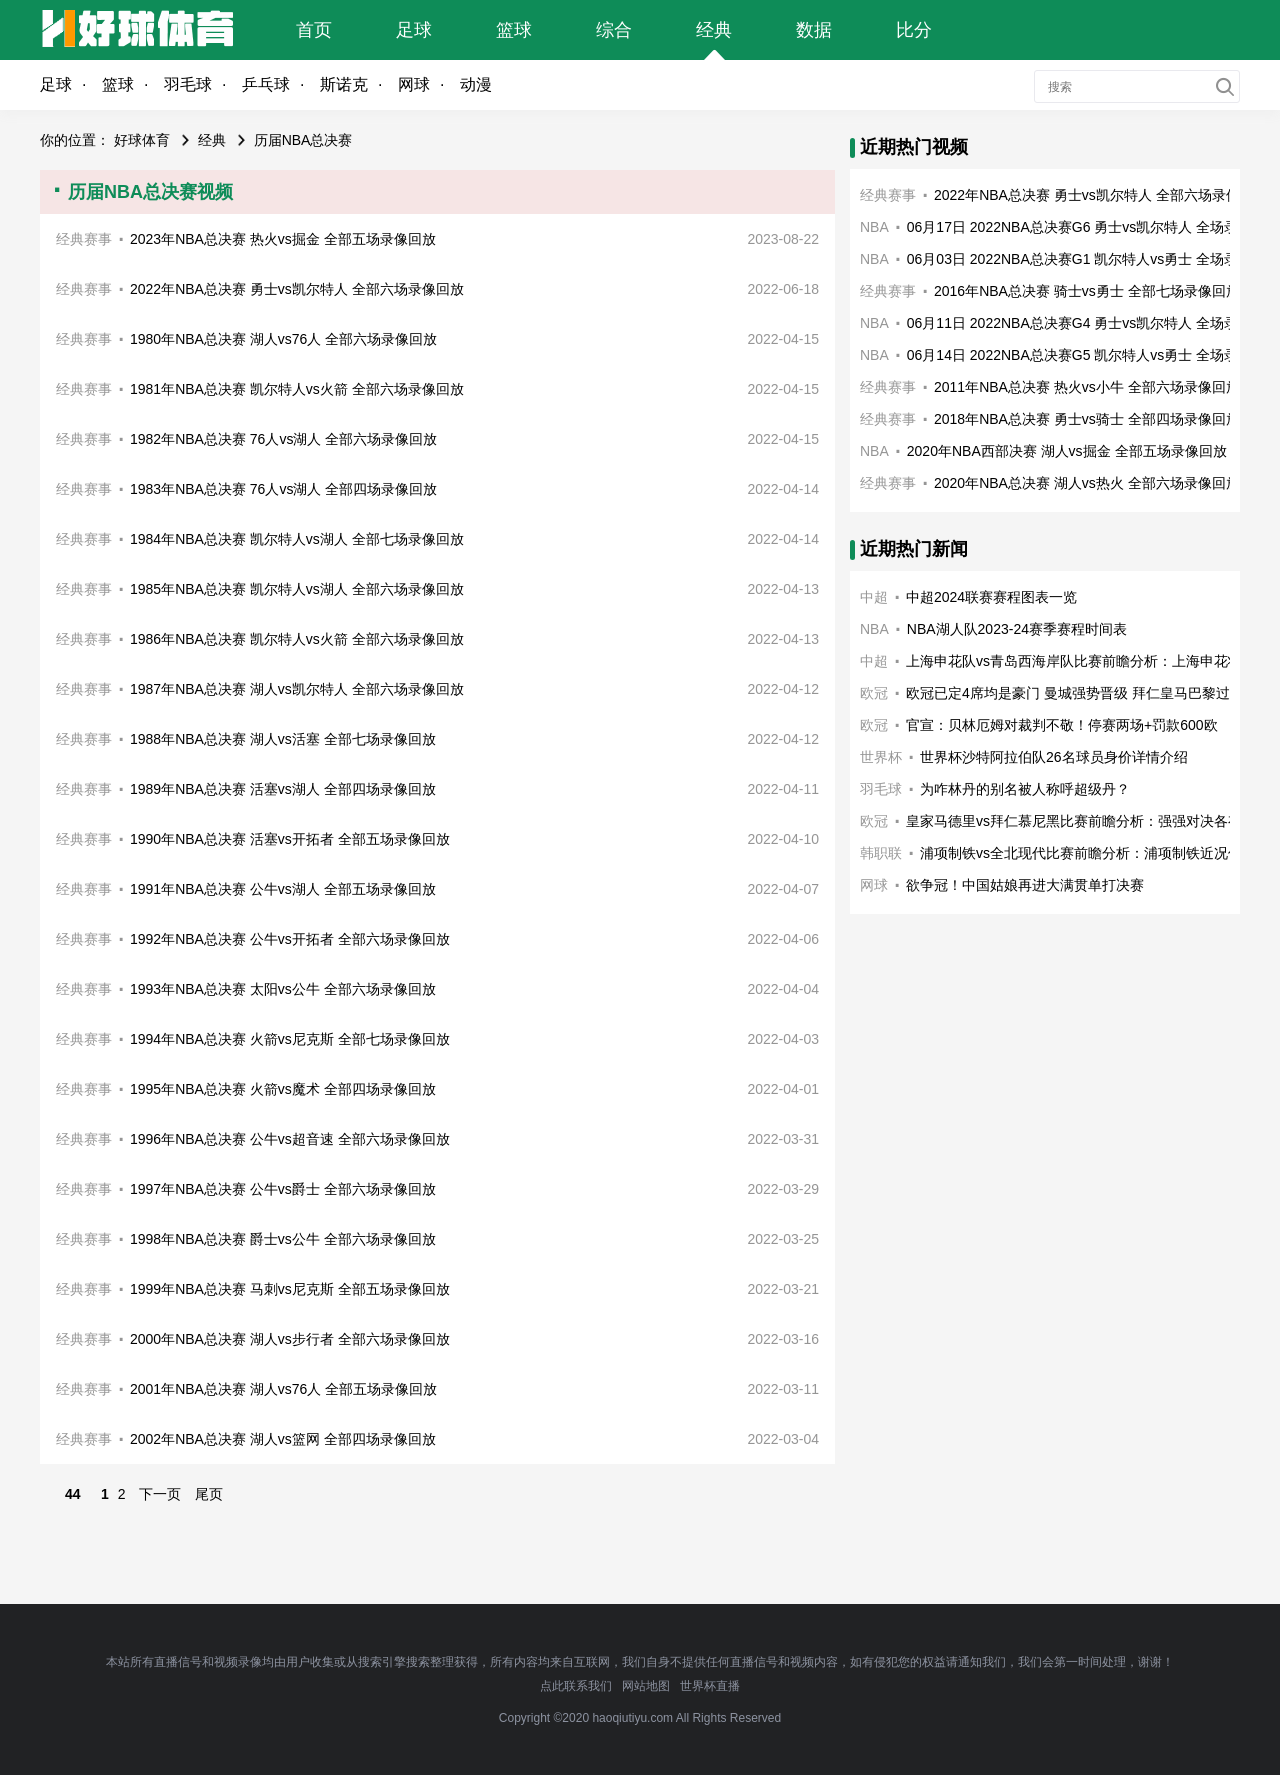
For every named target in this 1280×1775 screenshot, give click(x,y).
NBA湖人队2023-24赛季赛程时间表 (1017, 629)
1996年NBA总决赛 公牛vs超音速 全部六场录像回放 (290, 1139)
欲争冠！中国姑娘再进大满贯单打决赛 (1025, 885)
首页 (314, 30)
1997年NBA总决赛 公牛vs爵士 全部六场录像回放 (283, 1189)
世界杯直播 (710, 1686)
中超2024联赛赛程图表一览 (991, 597)
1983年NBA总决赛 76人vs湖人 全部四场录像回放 (283, 489)
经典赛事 (84, 239)
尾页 (209, 1494)
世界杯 (881, 757)
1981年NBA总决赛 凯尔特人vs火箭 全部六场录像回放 (297, 389)
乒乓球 (266, 84)
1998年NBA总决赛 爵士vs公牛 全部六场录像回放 (283, 1239)
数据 (814, 30)
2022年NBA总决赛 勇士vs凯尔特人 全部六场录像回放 (297, 289)
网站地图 (646, 1686)
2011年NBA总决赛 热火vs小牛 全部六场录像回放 (1087, 387)
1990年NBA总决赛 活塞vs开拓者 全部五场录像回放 (290, 839)
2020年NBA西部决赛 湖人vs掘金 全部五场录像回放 (1067, 451)
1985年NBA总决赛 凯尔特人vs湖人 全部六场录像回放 (297, 589)
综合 (614, 30)
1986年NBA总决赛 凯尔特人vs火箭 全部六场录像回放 (297, 639)
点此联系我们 (576, 1686)
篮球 (514, 30)
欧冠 (874, 693)
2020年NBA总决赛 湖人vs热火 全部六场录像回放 (1087, 483)
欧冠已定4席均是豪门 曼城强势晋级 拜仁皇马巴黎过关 (1075, 693)
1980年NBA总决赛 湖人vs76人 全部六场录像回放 (283, 339)
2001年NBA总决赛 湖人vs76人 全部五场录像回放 (283, 1389)
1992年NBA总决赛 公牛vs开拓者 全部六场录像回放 (290, 939)
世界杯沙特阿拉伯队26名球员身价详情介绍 (1054, 757)
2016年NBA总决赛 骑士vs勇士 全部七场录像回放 (1087, 291)
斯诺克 (344, 84)
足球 (414, 30)
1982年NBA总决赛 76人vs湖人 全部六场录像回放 (283, 439)
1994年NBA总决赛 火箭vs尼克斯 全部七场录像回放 (290, 1039)
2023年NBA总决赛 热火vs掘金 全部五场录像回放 (283, 239)
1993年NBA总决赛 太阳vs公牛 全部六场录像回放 (283, 989)
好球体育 (142, 140)
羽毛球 (188, 84)
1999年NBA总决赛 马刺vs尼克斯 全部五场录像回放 (290, 1289)
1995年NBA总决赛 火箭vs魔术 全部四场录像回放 (283, 1089)
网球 (414, 84)
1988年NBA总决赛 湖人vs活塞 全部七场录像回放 (283, 739)
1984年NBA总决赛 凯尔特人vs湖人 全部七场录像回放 (297, 539)
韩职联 (881, 853)
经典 (714, 30)
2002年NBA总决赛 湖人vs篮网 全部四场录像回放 (283, 1439)
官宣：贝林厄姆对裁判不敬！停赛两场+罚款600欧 (1062, 725)
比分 (914, 30)
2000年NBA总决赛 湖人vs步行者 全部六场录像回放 (290, 1339)
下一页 (160, 1494)
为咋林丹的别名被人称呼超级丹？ (1025, 789)
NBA (874, 227)
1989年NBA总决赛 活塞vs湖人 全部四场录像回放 (283, 789)
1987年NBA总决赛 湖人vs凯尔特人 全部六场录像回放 (297, 689)
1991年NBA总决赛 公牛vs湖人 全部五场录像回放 (283, 889)
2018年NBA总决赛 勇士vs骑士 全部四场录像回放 (1087, 419)
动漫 (476, 84)
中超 (874, 597)
